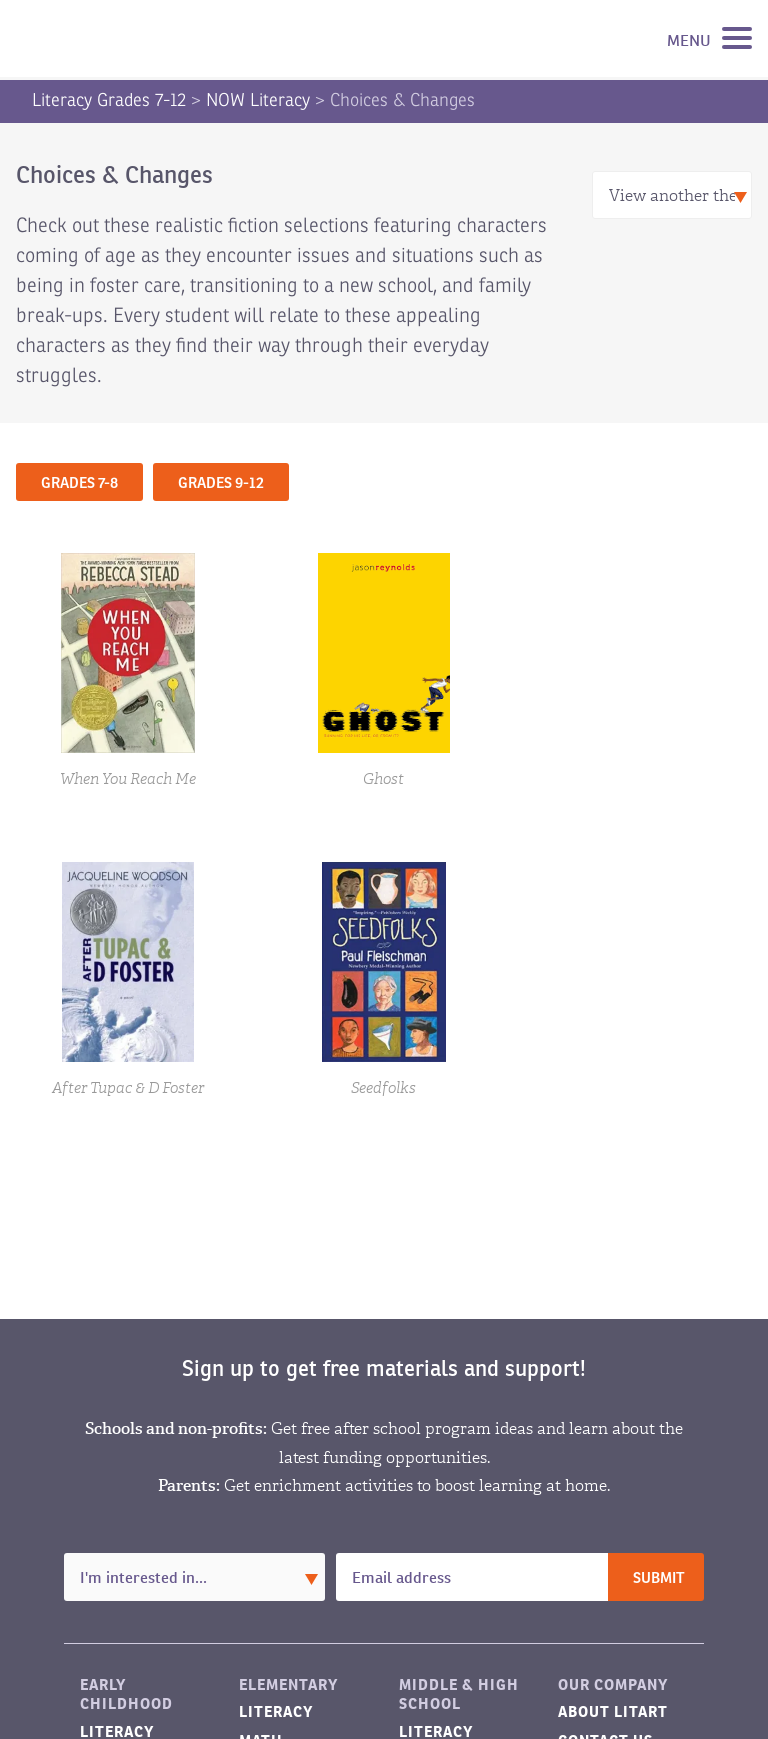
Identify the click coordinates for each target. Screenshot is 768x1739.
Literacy (276, 1711)
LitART (114, 39)
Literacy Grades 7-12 (109, 100)
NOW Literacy (258, 100)
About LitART (613, 1711)
